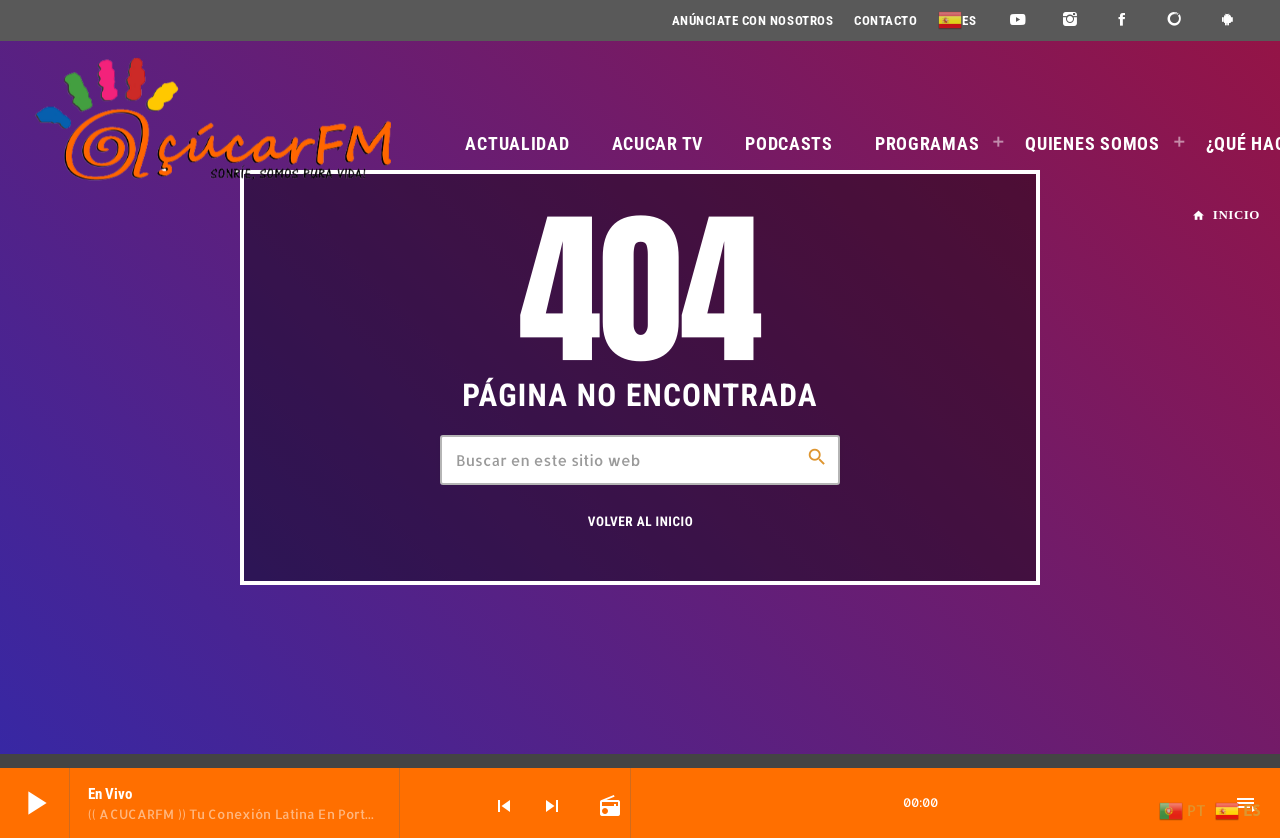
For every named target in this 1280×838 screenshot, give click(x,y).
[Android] (1227, 20)
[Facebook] (1122, 20)
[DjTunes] (1175, 20)
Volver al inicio (640, 522)
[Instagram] (1070, 20)
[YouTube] (1017, 20)
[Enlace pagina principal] (213, 120)
